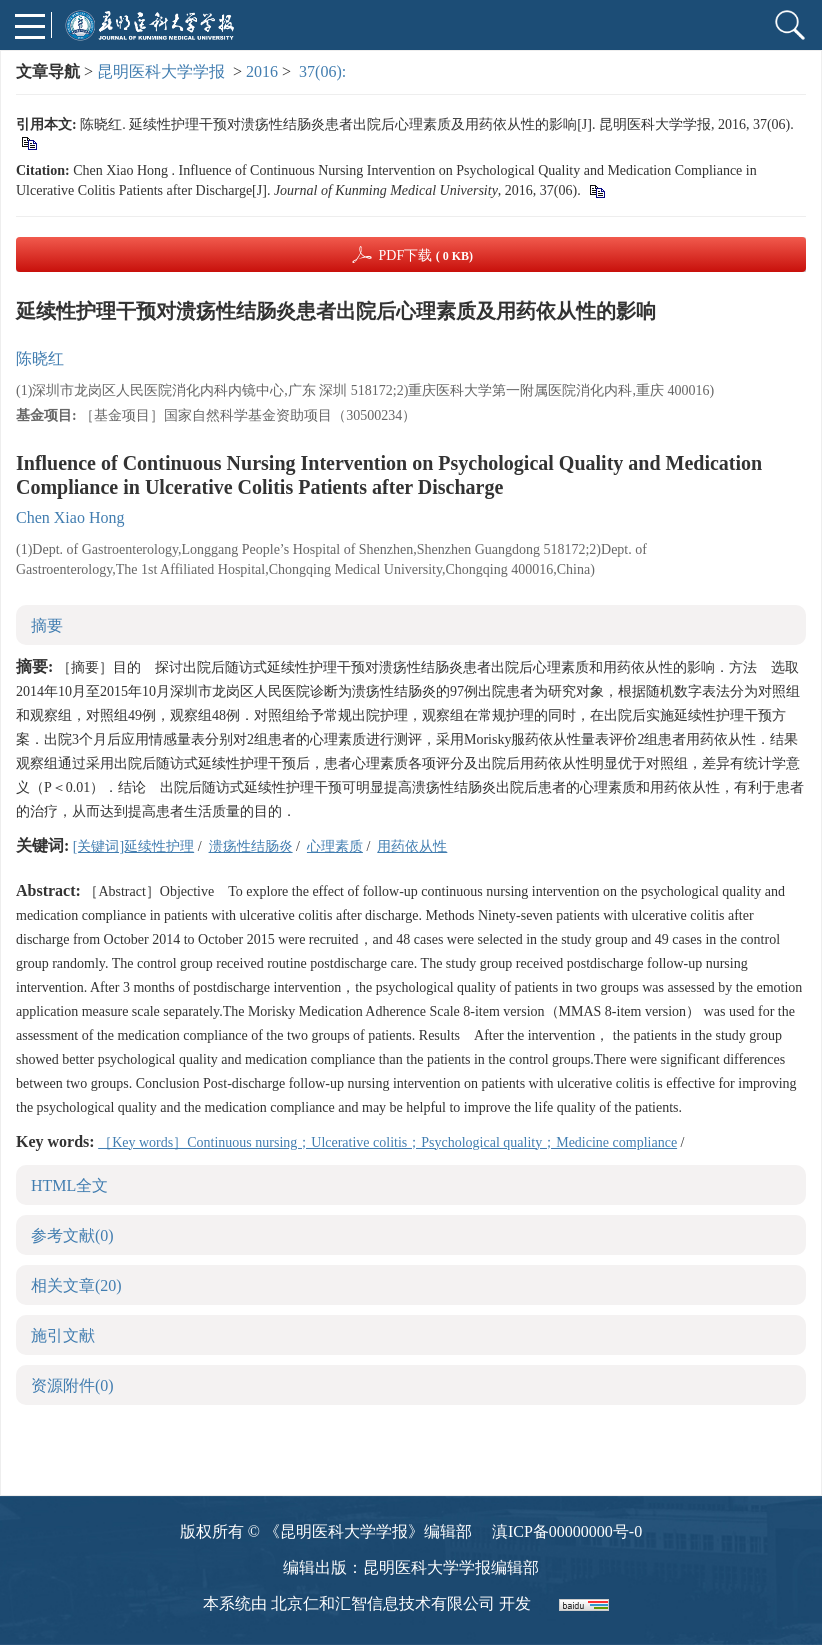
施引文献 (63, 1335)
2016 (262, 71)
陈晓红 (40, 358)
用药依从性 (412, 846)
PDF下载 (425, 255)
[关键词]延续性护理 (133, 846)
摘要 (47, 625)
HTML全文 (69, 1185)
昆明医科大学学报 (161, 71)
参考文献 (72, 1235)
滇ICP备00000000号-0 (567, 1531)
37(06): (324, 71)
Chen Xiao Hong (70, 517)
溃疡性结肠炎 (251, 846)
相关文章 (76, 1285)
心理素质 (335, 846)
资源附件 (72, 1385)
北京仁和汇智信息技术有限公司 (383, 1603)
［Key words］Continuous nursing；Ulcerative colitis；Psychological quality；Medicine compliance (387, 1142)
